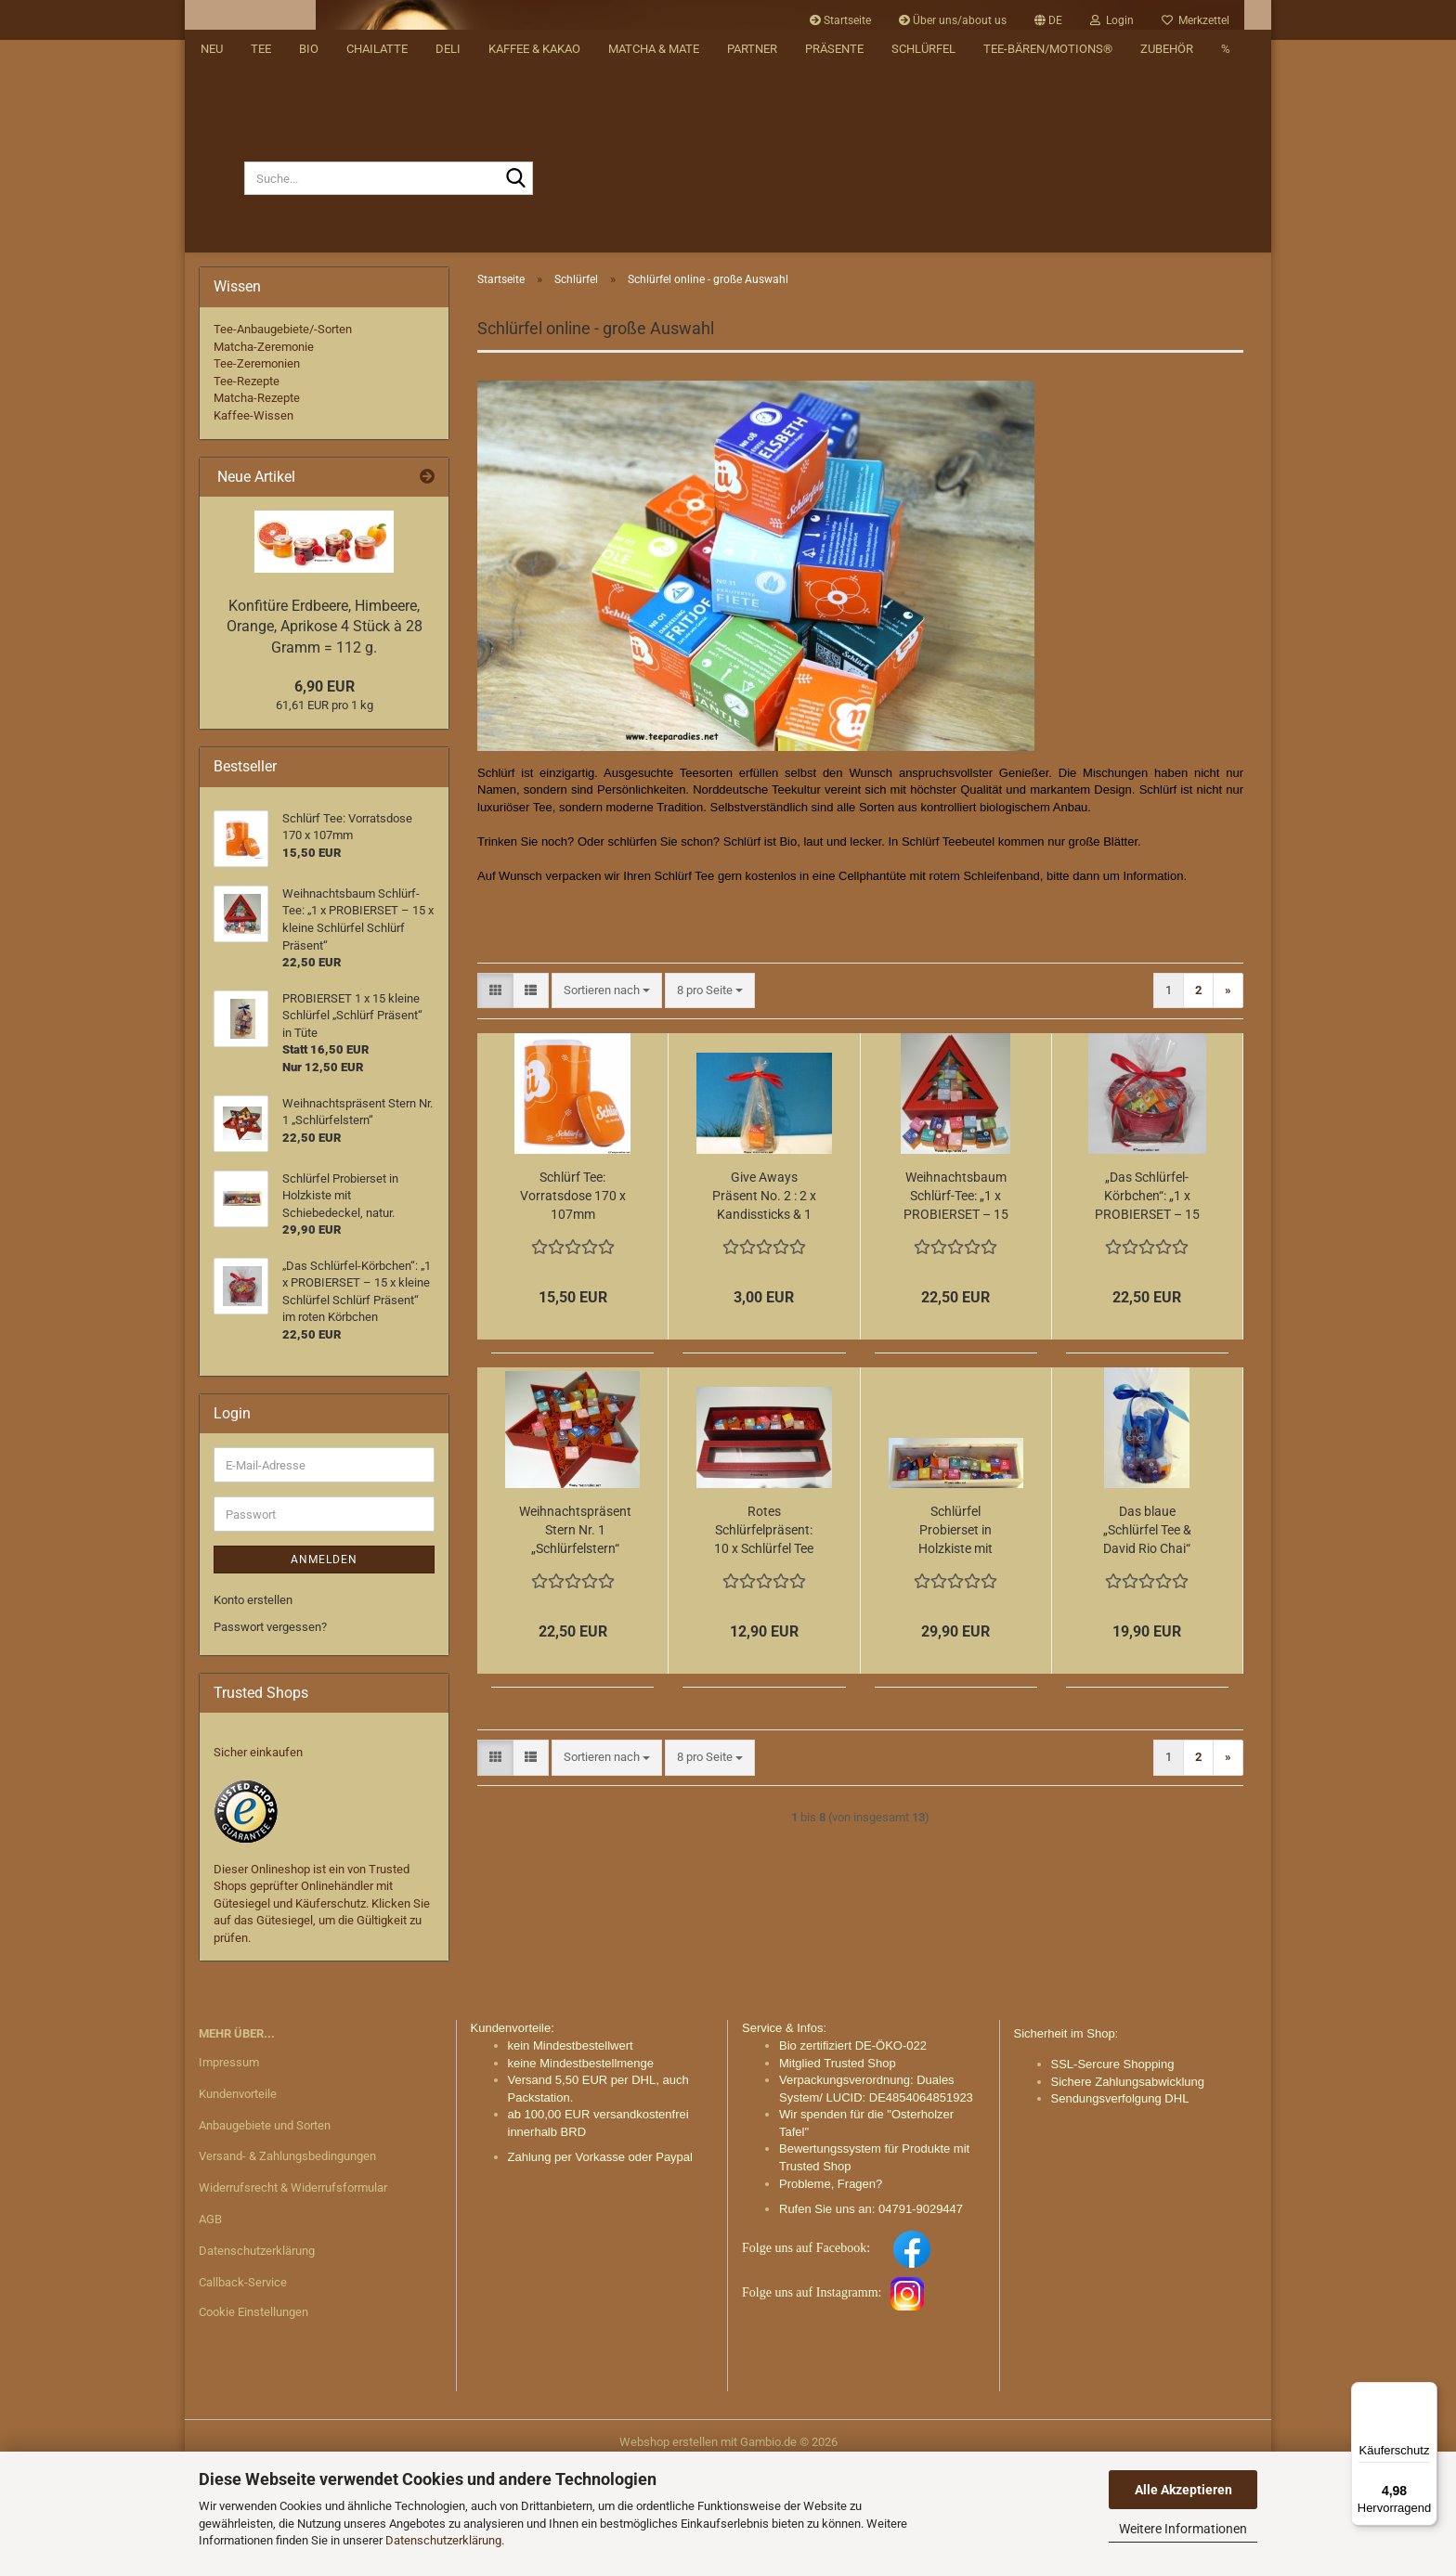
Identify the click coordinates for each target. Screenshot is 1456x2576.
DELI (448, 344)
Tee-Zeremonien (257, 473)
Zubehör (1166, 344)
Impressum (229, 2171)
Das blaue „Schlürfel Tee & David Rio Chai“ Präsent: (1147, 1640)
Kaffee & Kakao (534, 344)
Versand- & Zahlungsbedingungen (287, 2265)
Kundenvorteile (238, 2202)
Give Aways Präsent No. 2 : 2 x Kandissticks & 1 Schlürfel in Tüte (764, 1306)
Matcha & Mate (653, 344)
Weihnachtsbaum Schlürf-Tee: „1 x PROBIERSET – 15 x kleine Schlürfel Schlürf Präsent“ (956, 1306)
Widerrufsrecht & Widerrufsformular (293, 2297)
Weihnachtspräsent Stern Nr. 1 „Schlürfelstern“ (575, 1639)
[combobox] (607, 1100)
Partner (752, 344)
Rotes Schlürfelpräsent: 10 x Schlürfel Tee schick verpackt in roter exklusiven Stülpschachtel (764, 1640)
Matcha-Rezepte (257, 507)
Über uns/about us (953, 20)
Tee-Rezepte (247, 491)
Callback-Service (243, 2392)
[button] (1048, 20)
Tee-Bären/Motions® (1047, 344)
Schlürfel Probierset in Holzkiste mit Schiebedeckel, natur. (955, 1640)
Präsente (834, 344)
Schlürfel (923, 344)
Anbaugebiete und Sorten (265, 2234)
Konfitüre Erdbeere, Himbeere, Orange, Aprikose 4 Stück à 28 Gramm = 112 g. (324, 735)
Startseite (840, 20)
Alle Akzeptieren (1183, 2489)
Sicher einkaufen (258, 1862)
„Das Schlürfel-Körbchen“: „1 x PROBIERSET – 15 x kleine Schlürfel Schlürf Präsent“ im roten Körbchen (1147, 1306)
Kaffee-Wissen (253, 525)
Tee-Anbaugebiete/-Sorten (283, 439)
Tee (261, 344)
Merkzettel (1195, 20)
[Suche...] (221, 287)
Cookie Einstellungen (253, 2421)
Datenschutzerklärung (443, 2540)
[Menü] (1426, 2393)
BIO (308, 344)
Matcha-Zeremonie (264, 455)
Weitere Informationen (1183, 2528)
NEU (212, 344)
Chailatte (377, 344)
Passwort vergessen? (270, 1736)
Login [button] (1112, 20)
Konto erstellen (253, 1709)
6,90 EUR (324, 795)
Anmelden (324, 1669)
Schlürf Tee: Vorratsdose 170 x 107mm (573, 1305)
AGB (210, 2329)
